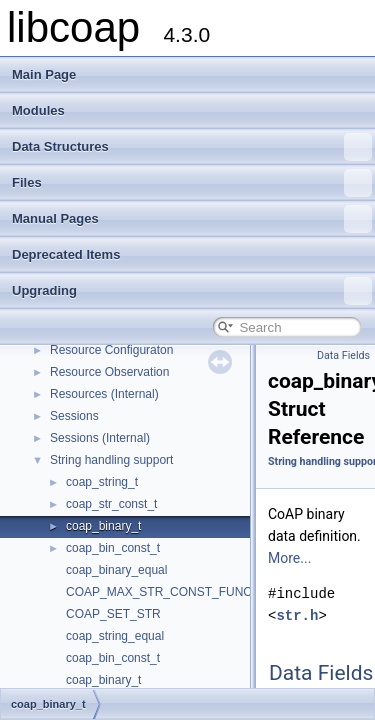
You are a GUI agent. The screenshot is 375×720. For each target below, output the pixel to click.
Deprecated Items (66, 254)
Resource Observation (109, 372)
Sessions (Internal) (100, 438)
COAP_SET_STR (113, 614)
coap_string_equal (115, 636)
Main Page (44, 74)
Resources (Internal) (104, 394)
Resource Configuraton (111, 350)
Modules (38, 110)
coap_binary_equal (116, 570)
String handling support (111, 460)
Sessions (74, 416)
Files (192, 183)
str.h (297, 615)
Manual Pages (192, 219)
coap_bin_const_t (113, 548)
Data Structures (192, 147)
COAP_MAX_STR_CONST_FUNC (159, 592)
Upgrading (192, 291)
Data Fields (343, 355)
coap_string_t (102, 482)
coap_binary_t (103, 526)
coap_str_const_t (111, 504)
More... (289, 558)
